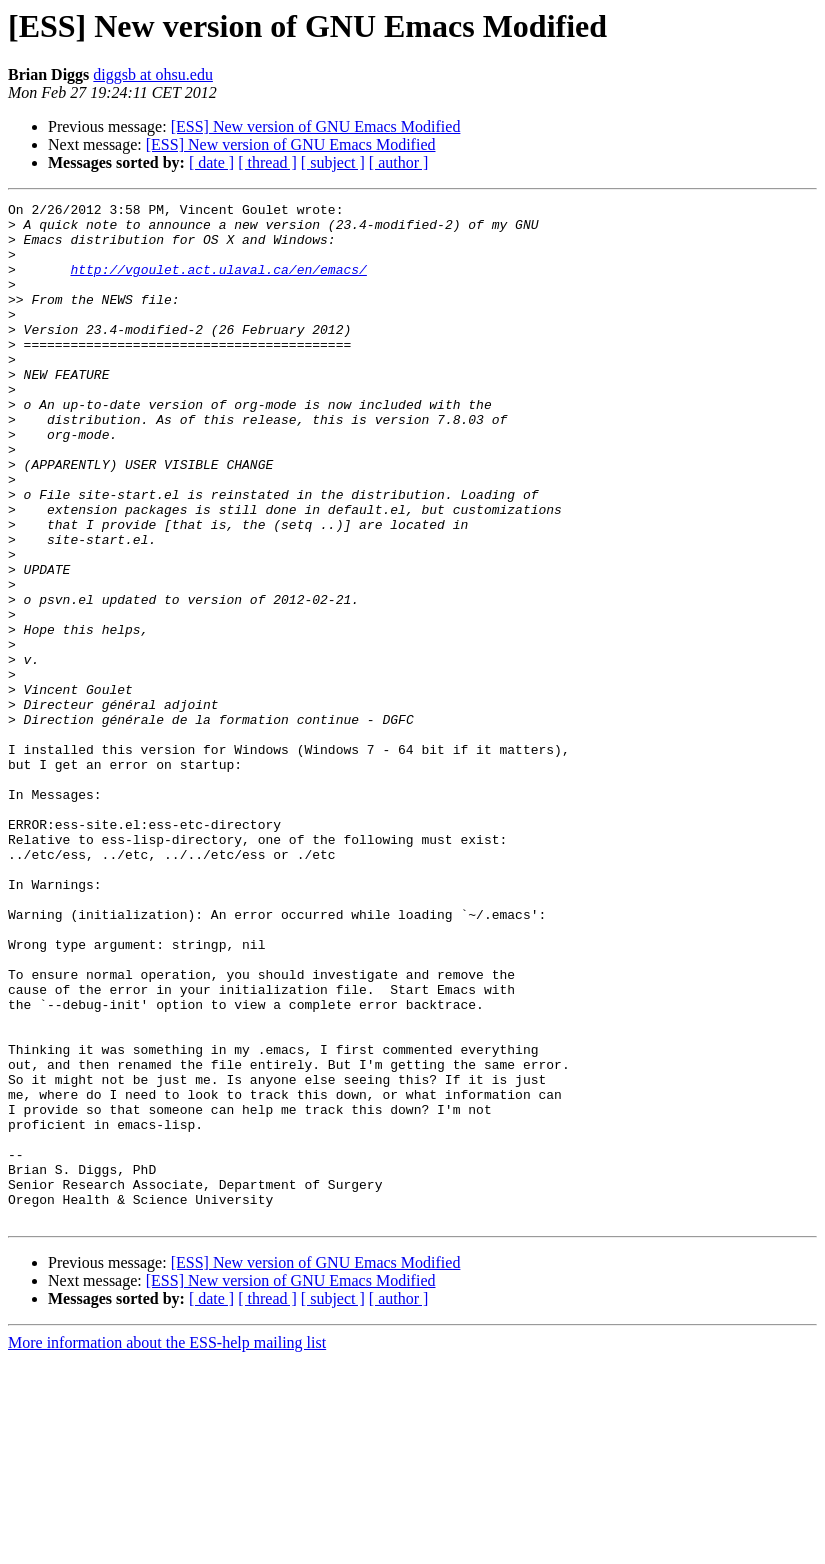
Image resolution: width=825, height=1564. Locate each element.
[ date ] (211, 162)
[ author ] (399, 162)
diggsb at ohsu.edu (153, 74)
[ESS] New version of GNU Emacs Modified (316, 126)
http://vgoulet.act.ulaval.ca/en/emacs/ (218, 284)
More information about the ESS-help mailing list (167, 1546)
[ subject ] (333, 162)
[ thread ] (267, 162)
